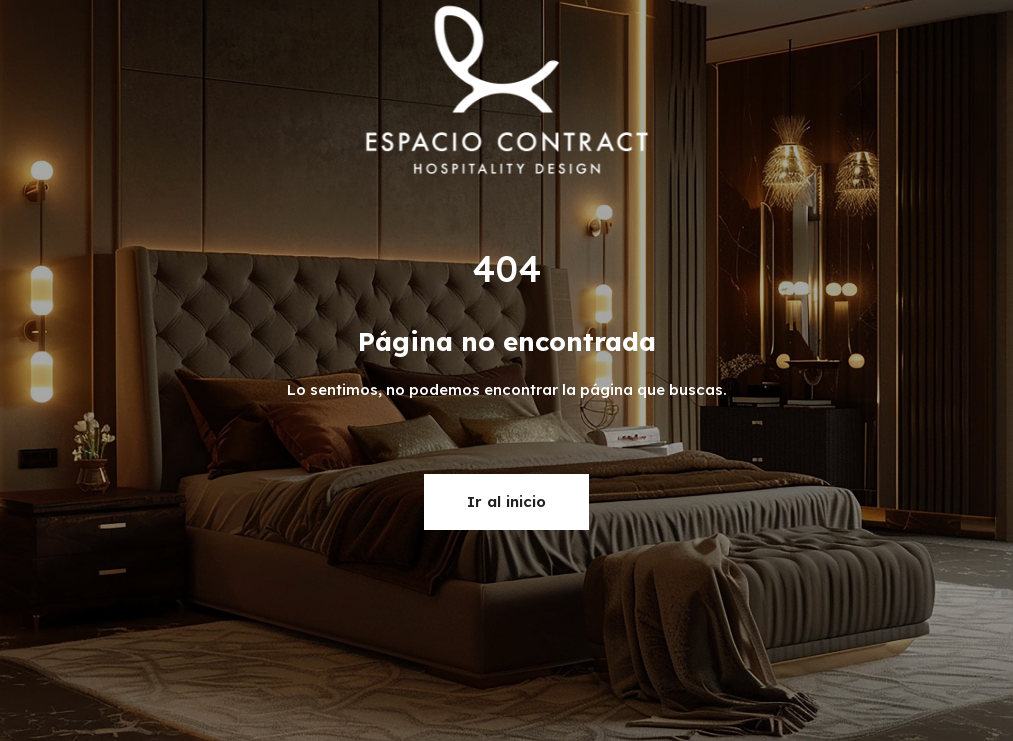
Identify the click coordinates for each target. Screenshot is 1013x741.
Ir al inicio (506, 501)
